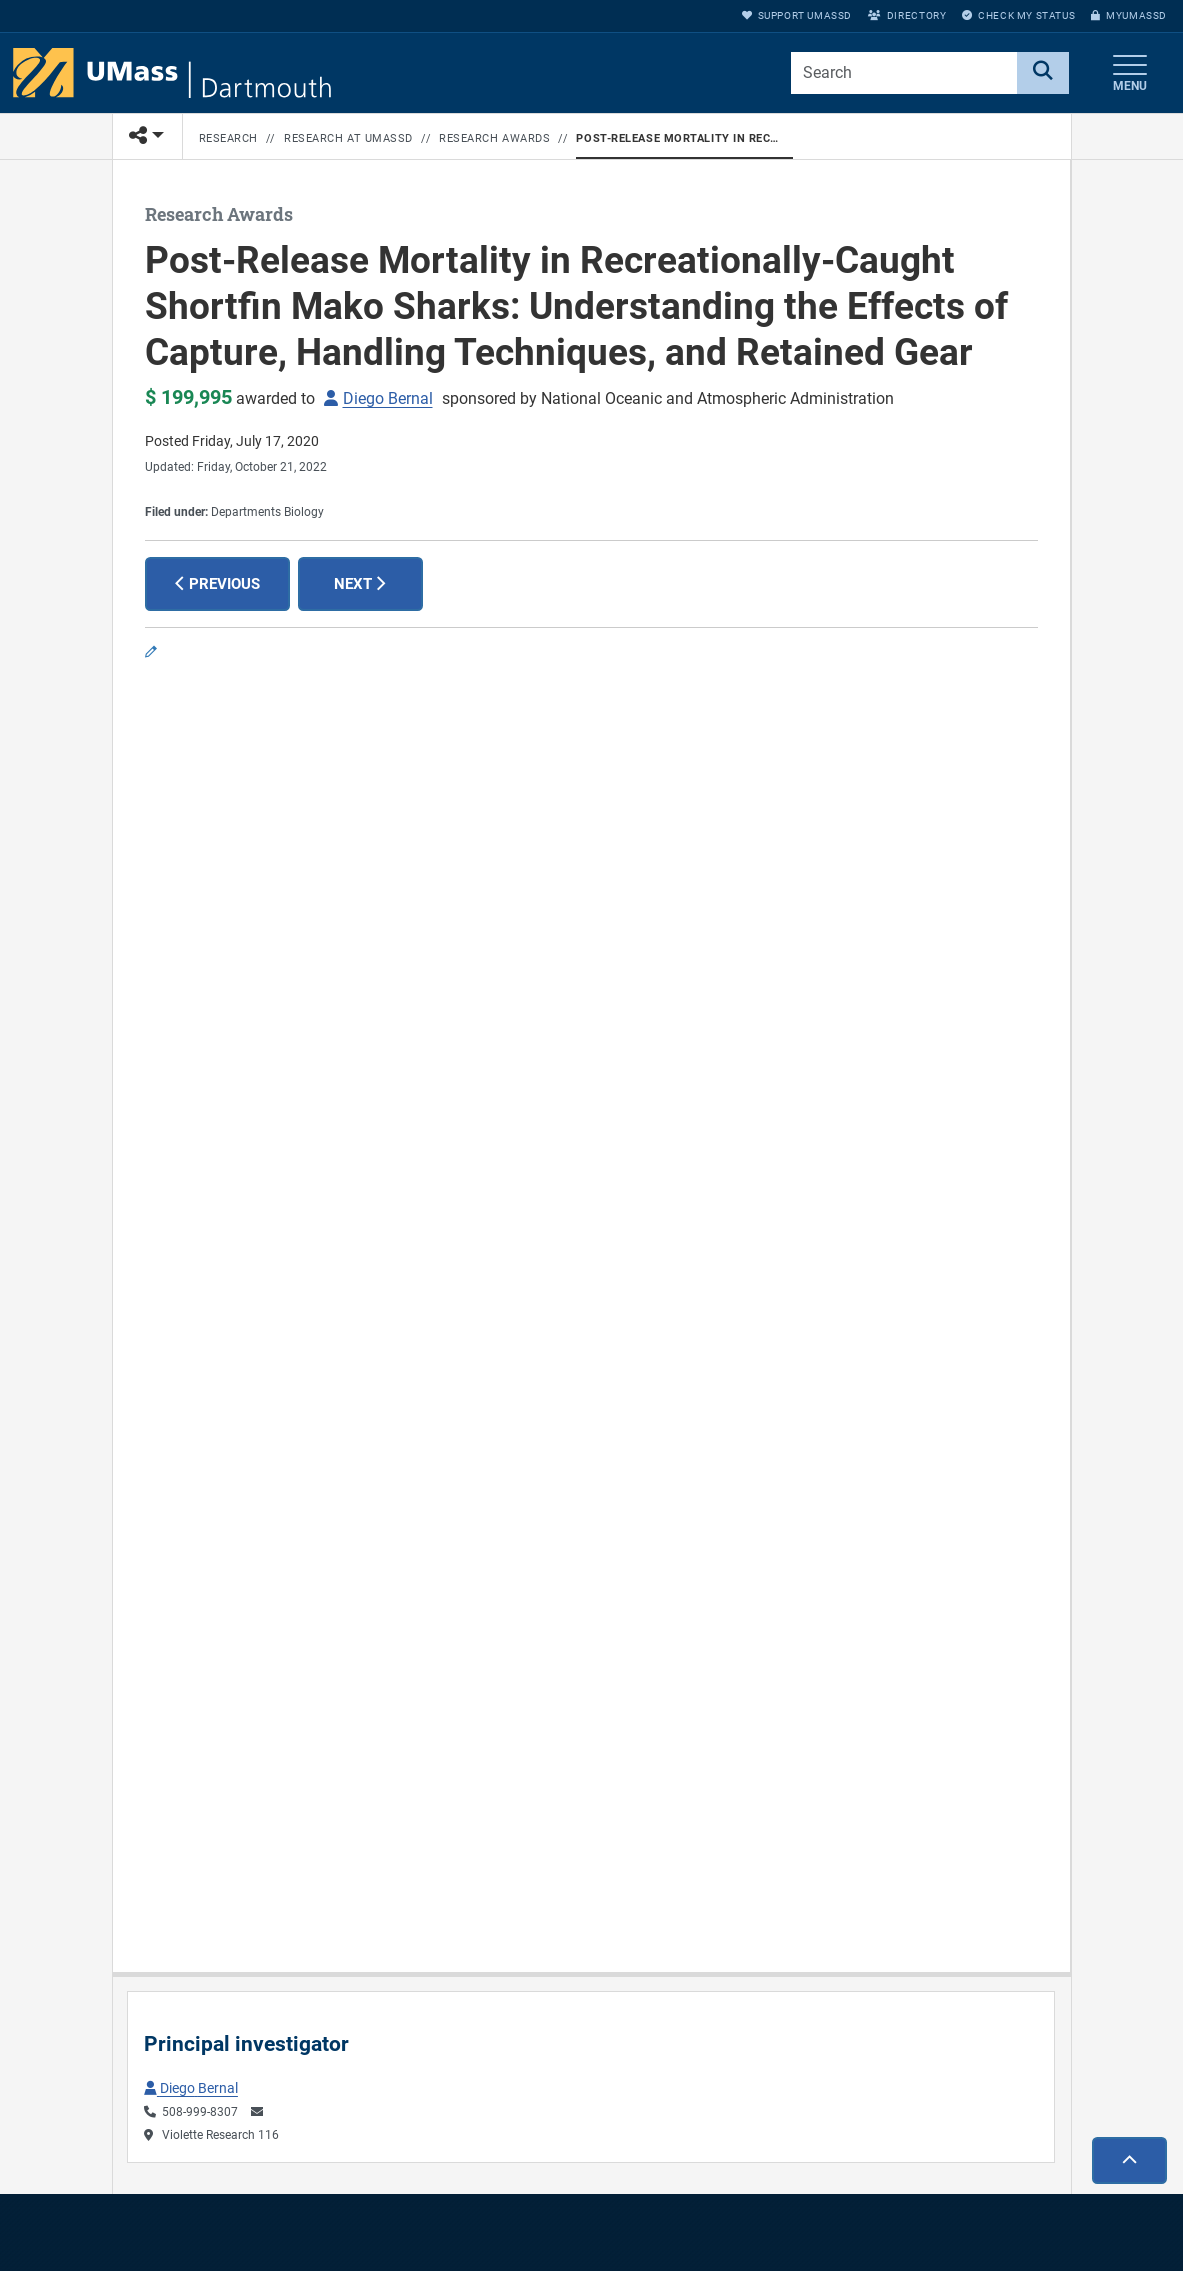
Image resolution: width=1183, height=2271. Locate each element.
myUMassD (1129, 15)
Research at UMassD (348, 138)
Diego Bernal (388, 398)
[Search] (1043, 73)
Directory (907, 15)
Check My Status (1018, 15)
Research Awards (494, 138)
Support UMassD (797, 15)
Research (228, 138)
